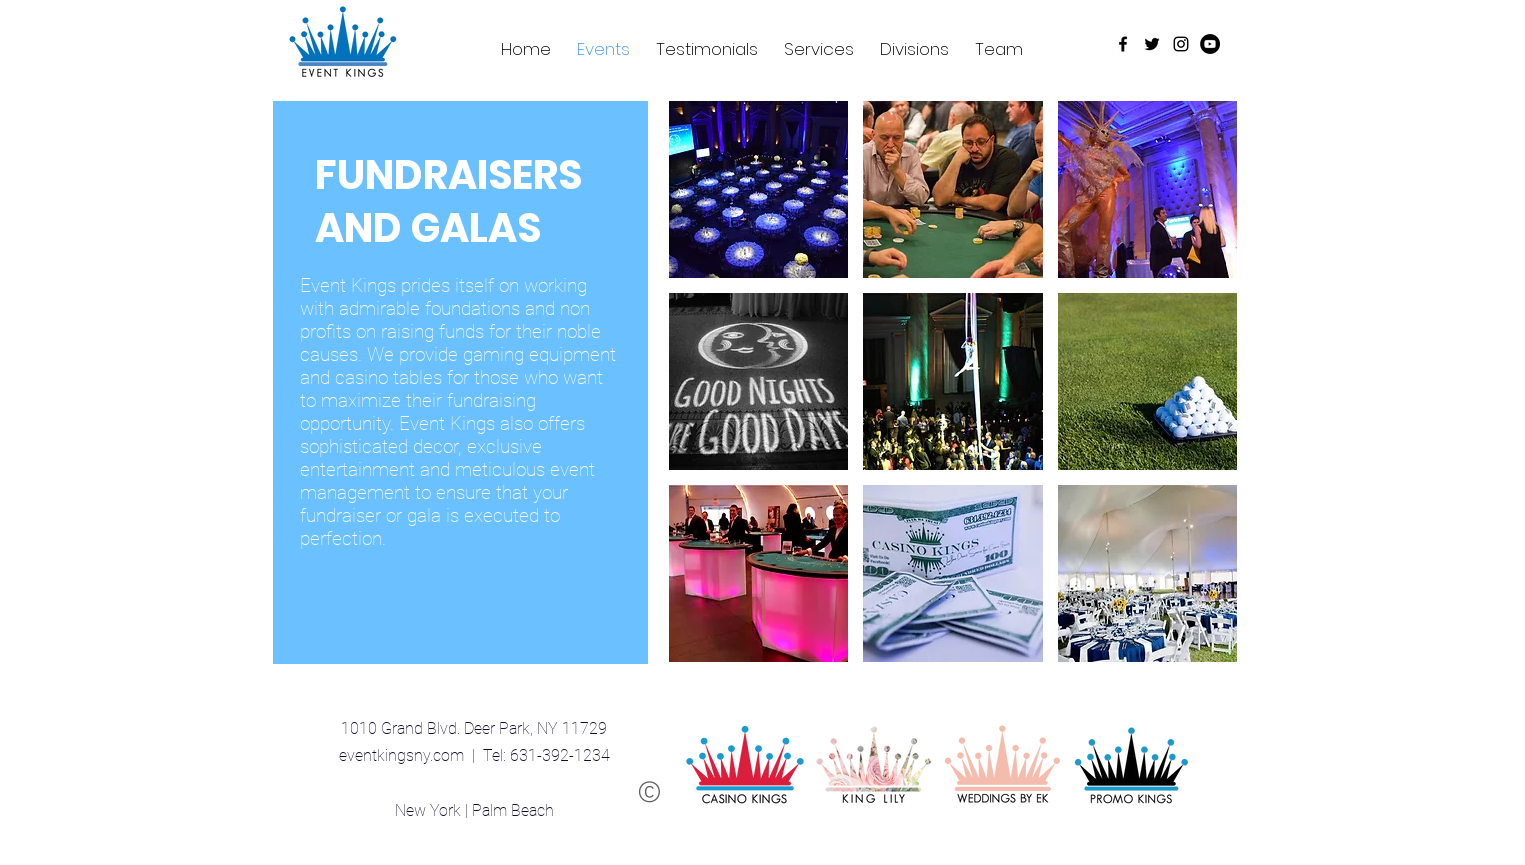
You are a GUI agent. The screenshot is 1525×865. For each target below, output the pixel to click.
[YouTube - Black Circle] (1210, 44)
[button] (759, 189)
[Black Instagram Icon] (1181, 44)
